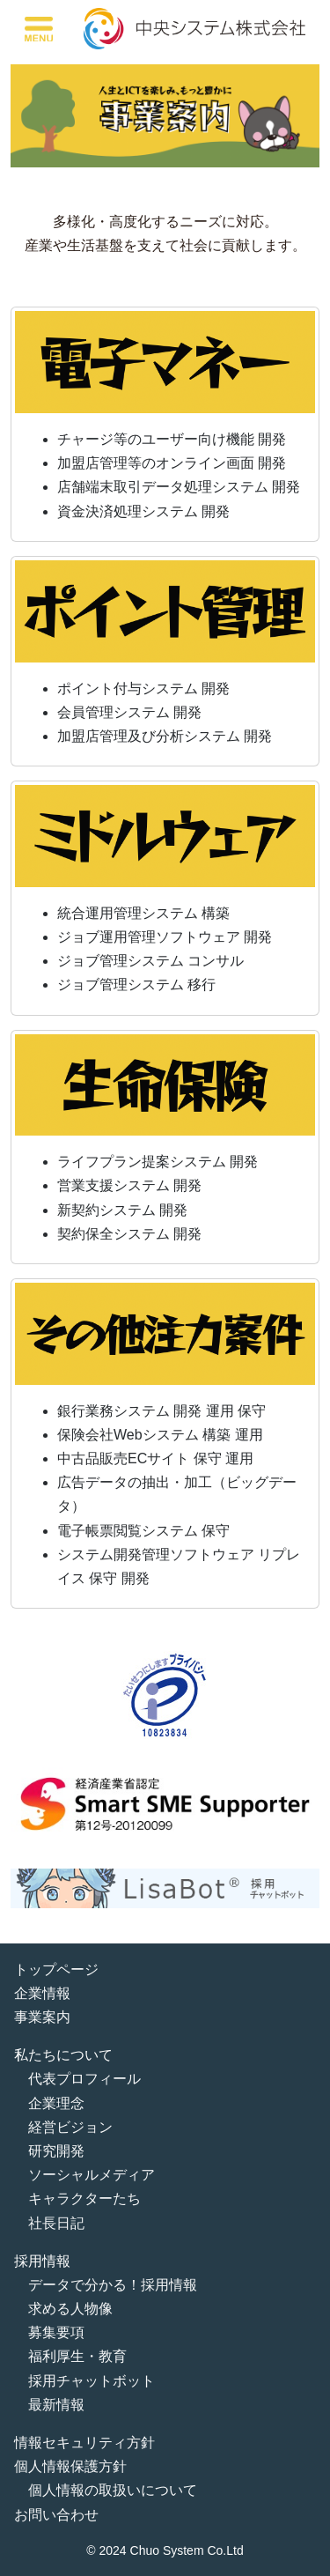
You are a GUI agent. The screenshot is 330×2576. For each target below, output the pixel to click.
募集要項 (56, 2332)
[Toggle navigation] (39, 29)
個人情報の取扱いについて (112, 2490)
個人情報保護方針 (70, 2466)
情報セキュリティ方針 (84, 2442)
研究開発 (56, 2150)
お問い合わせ (56, 2514)
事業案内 (42, 2017)
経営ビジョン (70, 2127)
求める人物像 (70, 2308)
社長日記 (56, 2223)
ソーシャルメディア (91, 2174)
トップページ (56, 1969)
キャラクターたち (84, 2198)
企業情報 (42, 1993)
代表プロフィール (84, 2078)
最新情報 (56, 2404)
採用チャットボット (91, 2380)
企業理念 (56, 2103)
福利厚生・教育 (77, 2356)
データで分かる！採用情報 (112, 2284)
